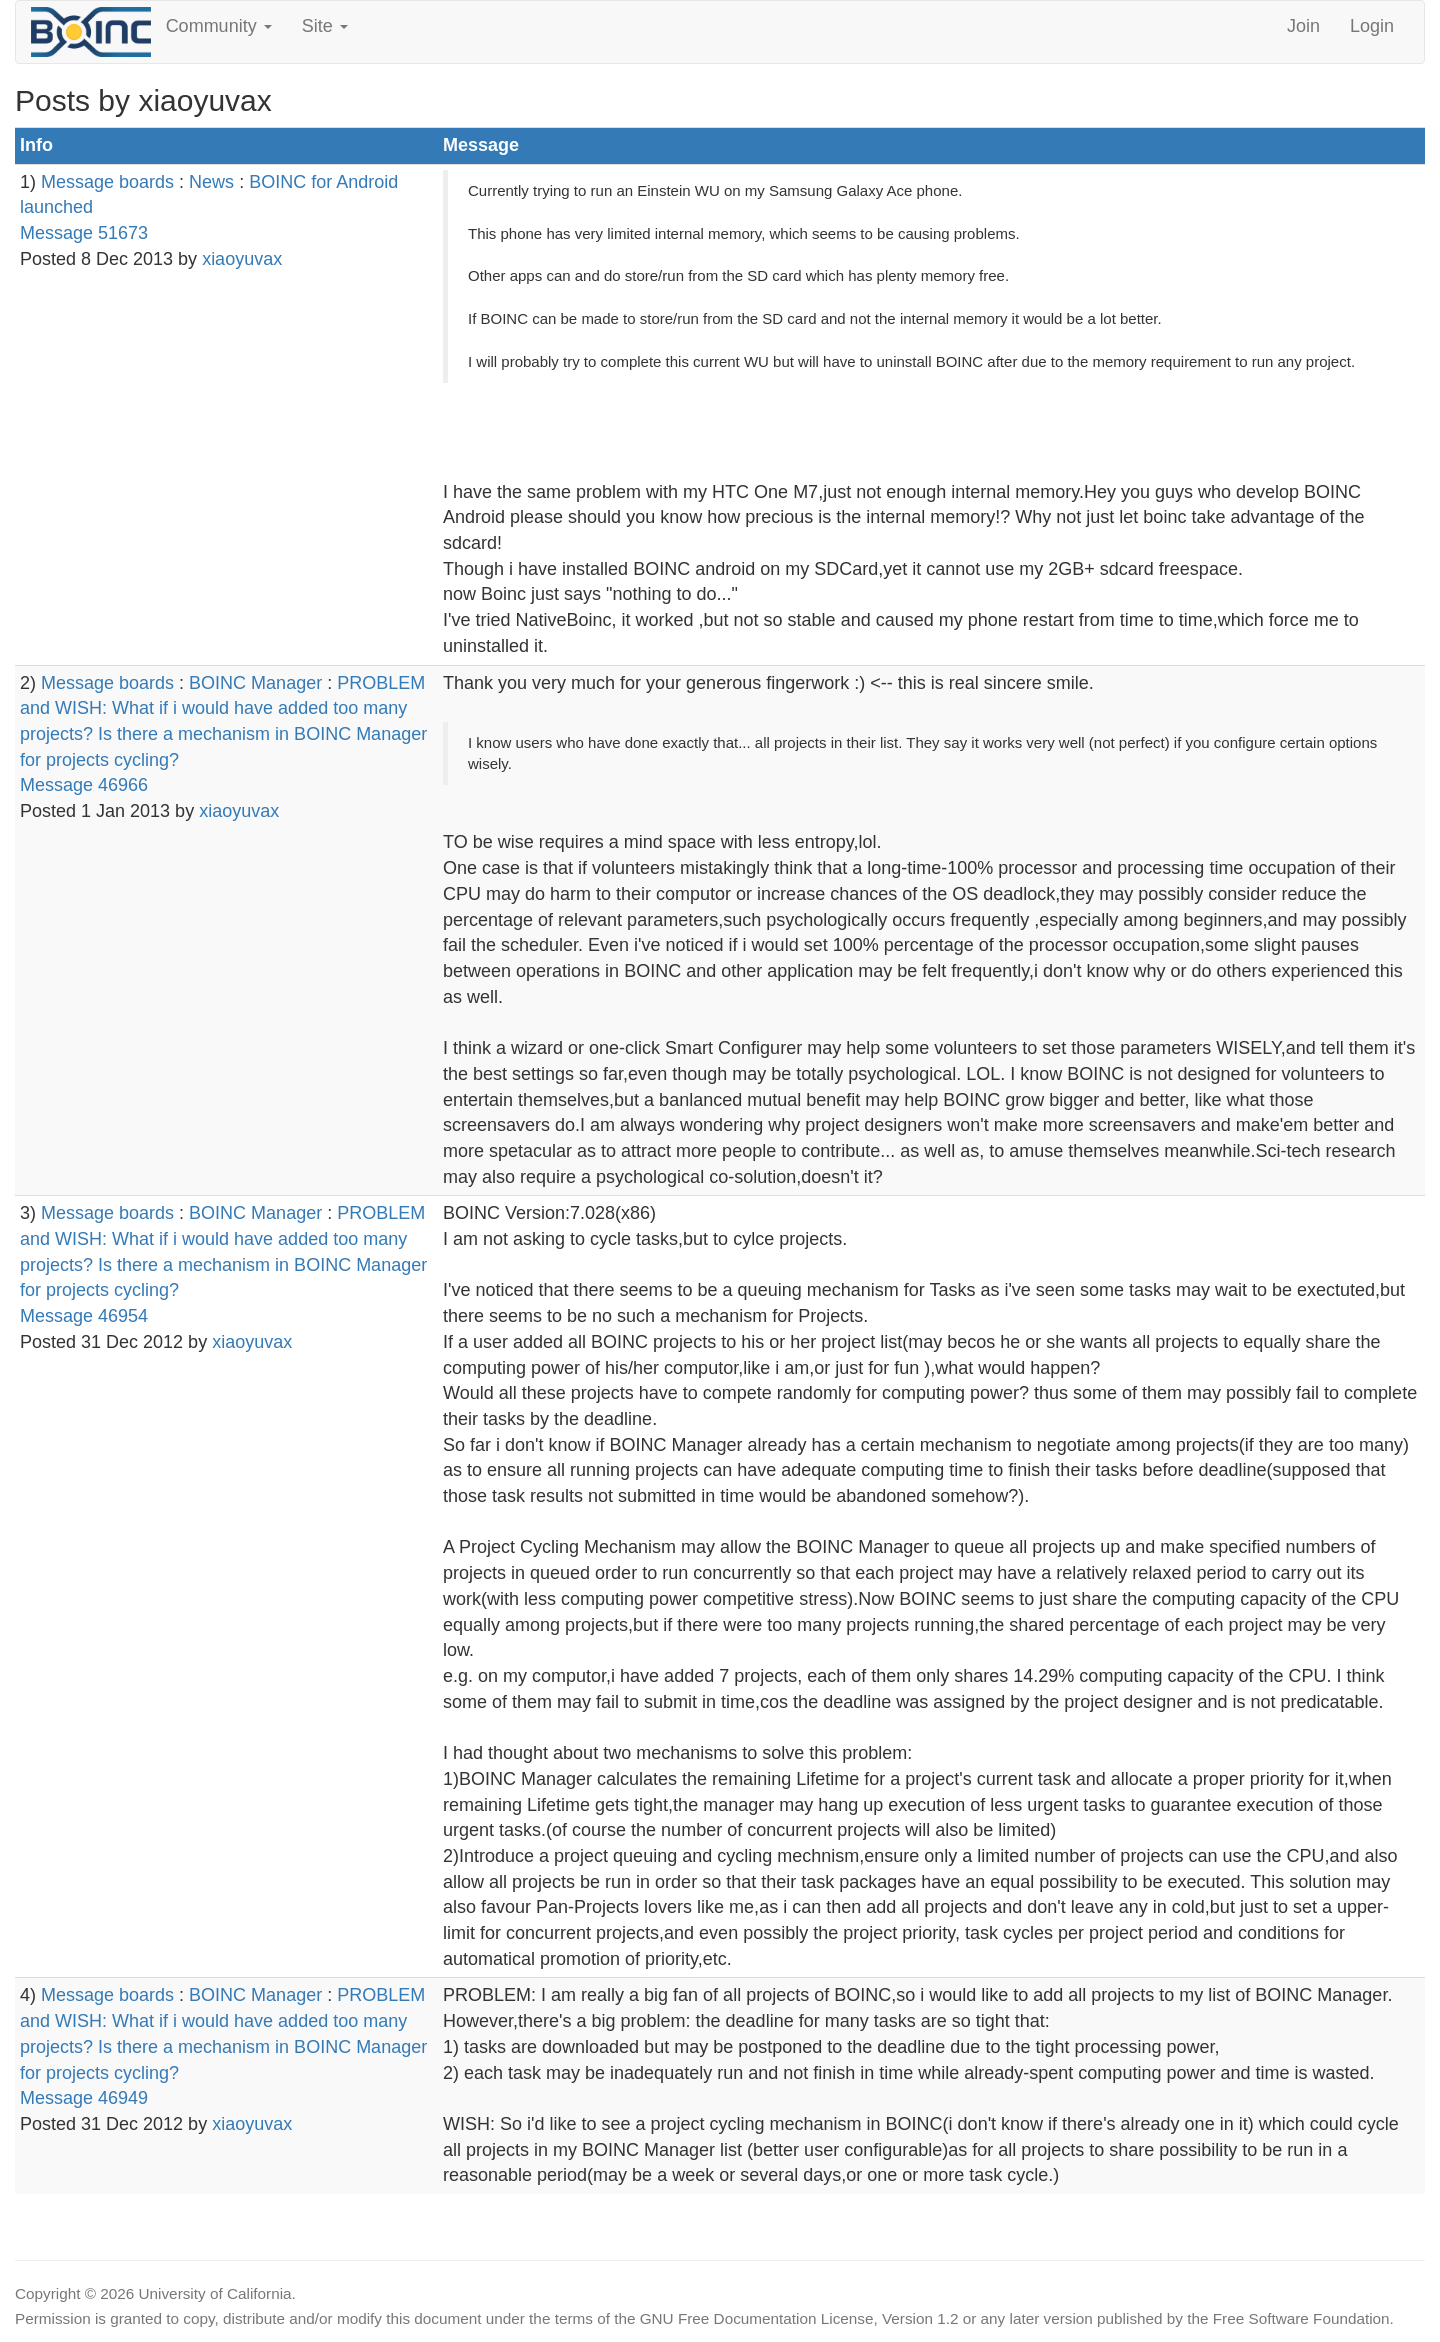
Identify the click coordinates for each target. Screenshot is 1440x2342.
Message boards (107, 182)
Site (325, 26)
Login (1372, 26)
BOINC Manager (255, 683)
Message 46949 (84, 2098)
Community (219, 26)
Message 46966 (84, 785)
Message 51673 (84, 233)
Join (1303, 26)
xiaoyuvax (242, 259)
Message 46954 (84, 1316)
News (211, 182)
